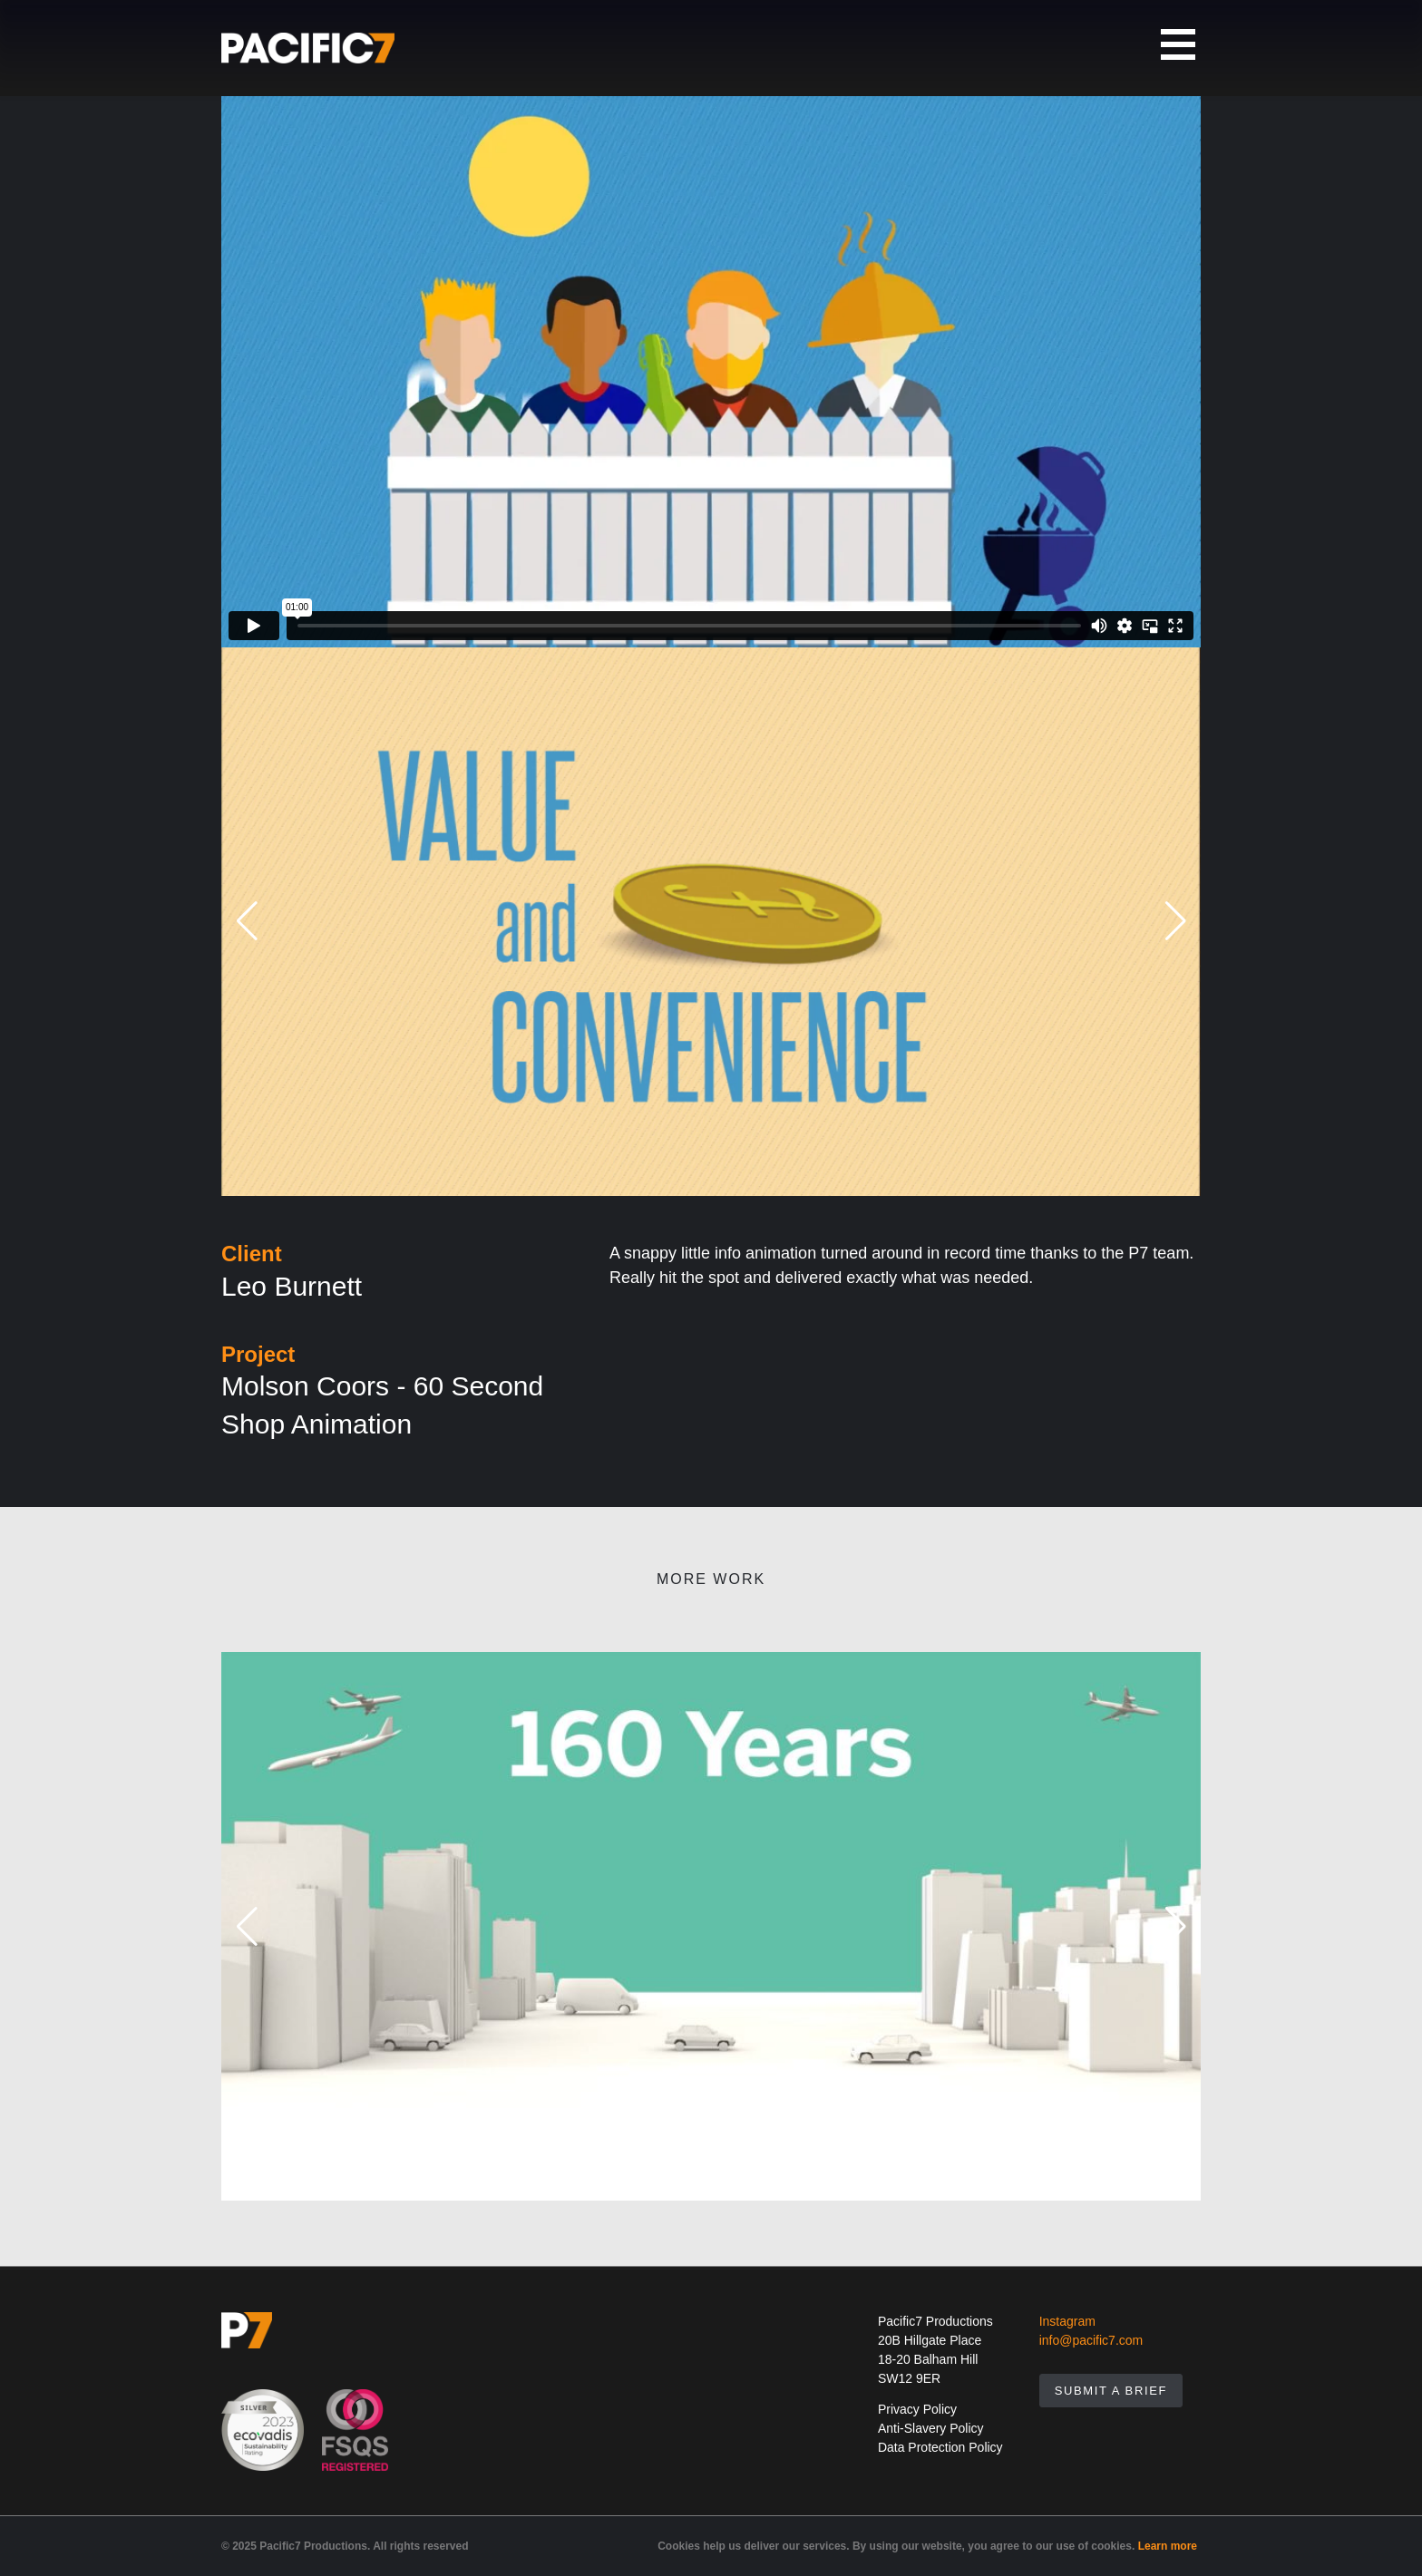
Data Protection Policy (940, 2447)
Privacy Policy (917, 2409)
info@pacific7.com (1091, 2340)
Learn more (1167, 2546)
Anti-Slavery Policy (931, 2428)
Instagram (1067, 2321)
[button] (246, 921)
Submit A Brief (1111, 2390)
